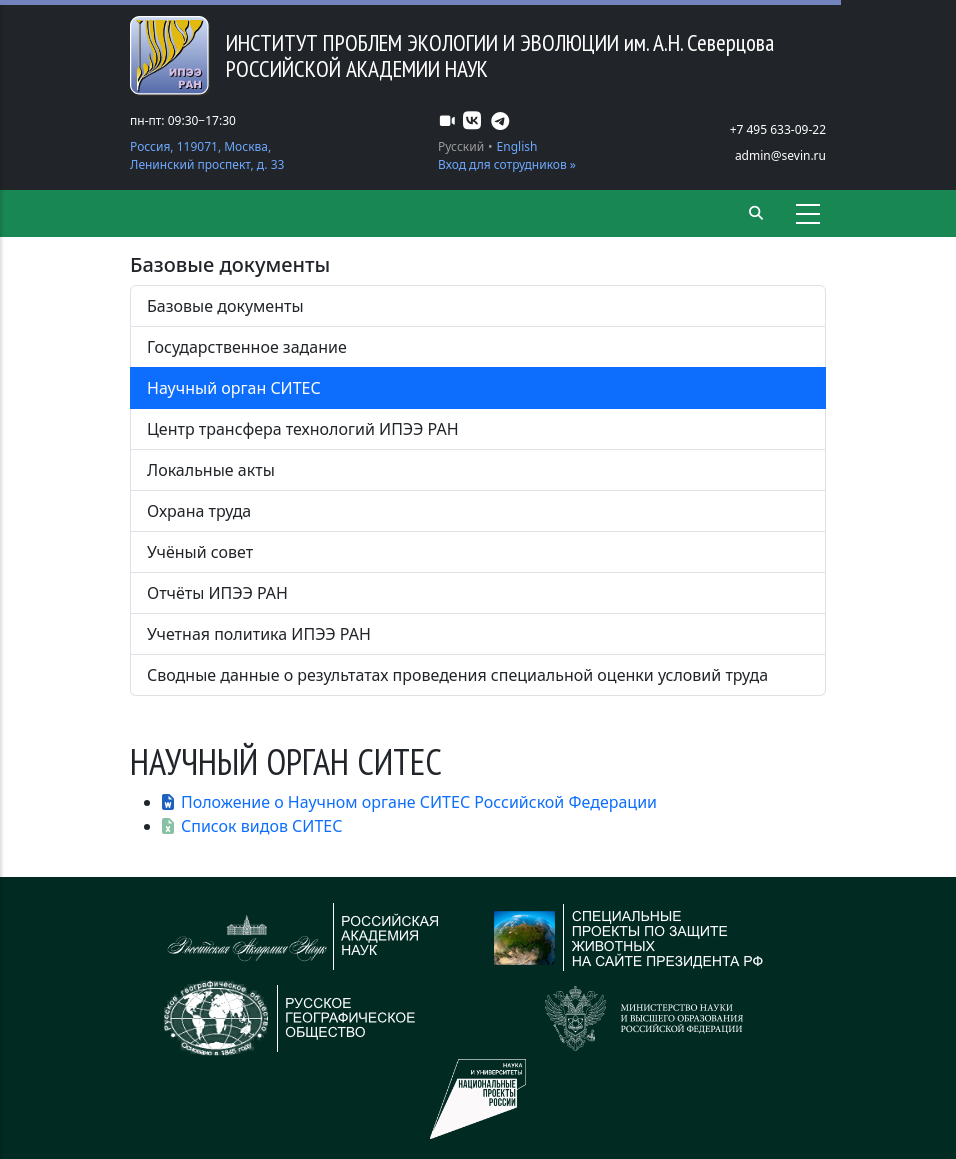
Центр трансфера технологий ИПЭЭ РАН (303, 429)
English (517, 146)
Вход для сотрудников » (507, 164)
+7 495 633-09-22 (778, 129)
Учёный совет (200, 552)
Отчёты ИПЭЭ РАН (217, 593)
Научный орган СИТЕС (234, 388)
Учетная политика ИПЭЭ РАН (259, 634)
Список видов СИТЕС (262, 826)
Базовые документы (225, 306)
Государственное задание (247, 347)
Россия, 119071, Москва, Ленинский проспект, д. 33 (207, 155)
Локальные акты (211, 470)
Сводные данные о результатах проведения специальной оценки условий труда (457, 675)
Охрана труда (199, 511)
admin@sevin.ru (780, 155)
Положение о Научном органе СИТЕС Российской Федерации (419, 802)
